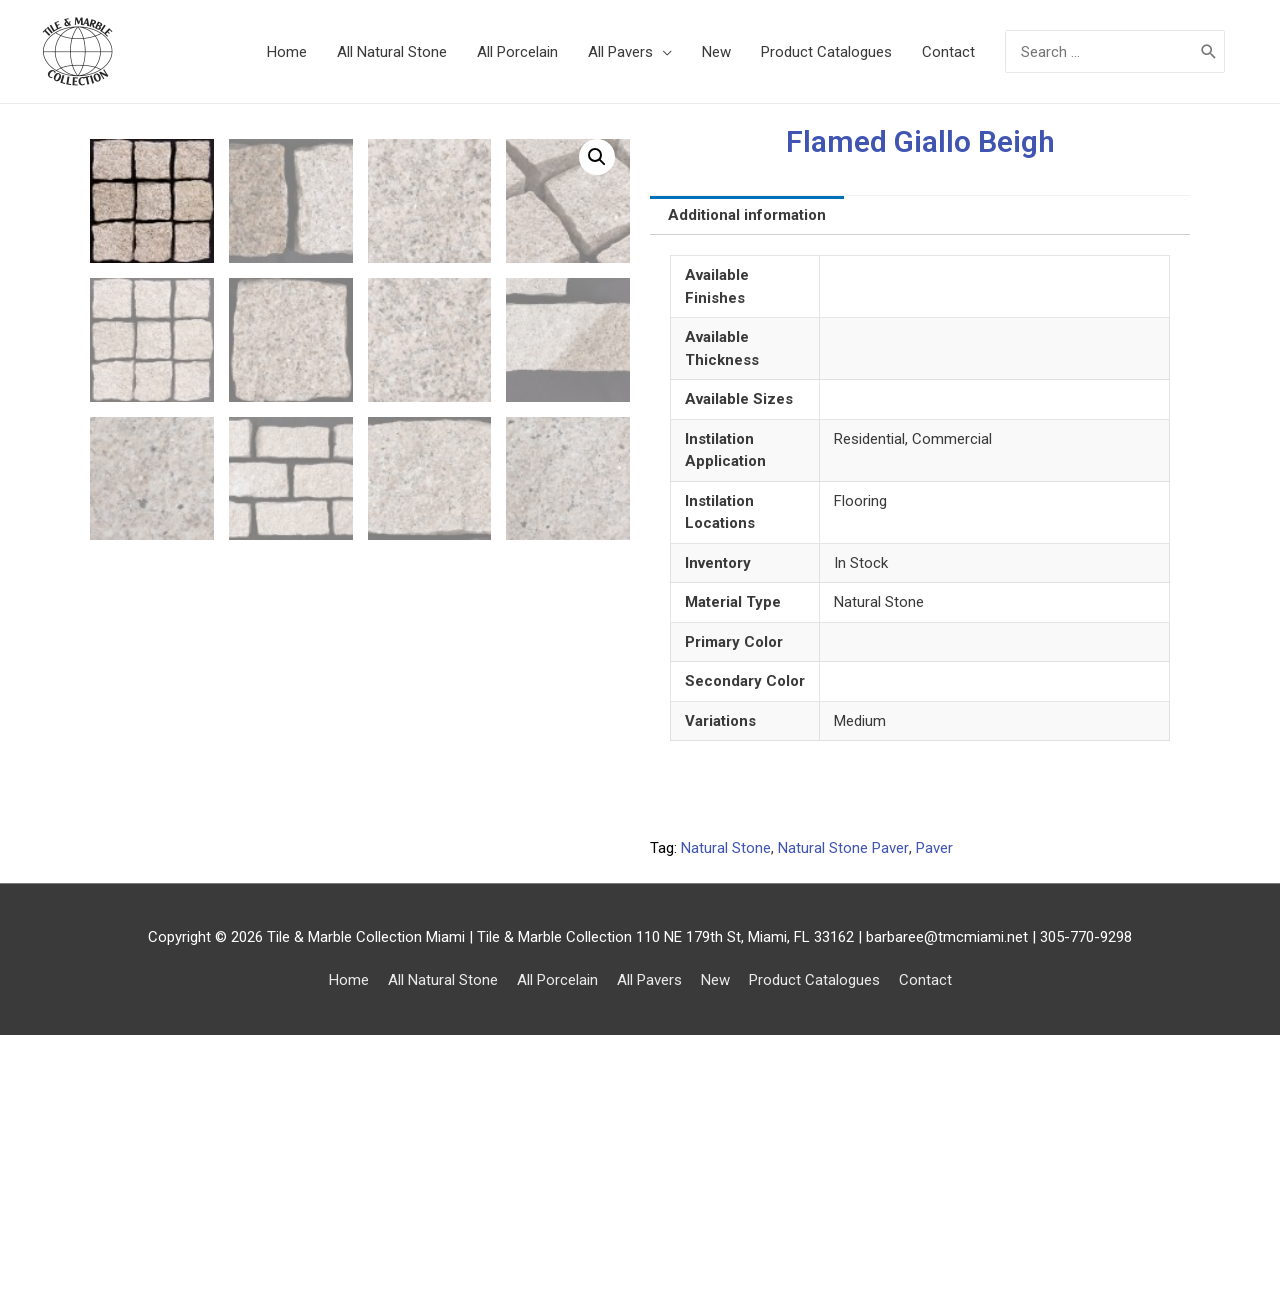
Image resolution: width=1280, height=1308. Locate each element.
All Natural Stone (443, 1253)
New (715, 1253)
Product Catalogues (814, 1253)
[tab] (747, 215)
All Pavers (649, 1253)
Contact (925, 1253)
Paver (934, 848)
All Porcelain (557, 1253)
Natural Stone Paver (843, 848)
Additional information (747, 215)
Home (349, 1253)
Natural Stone (726, 848)
